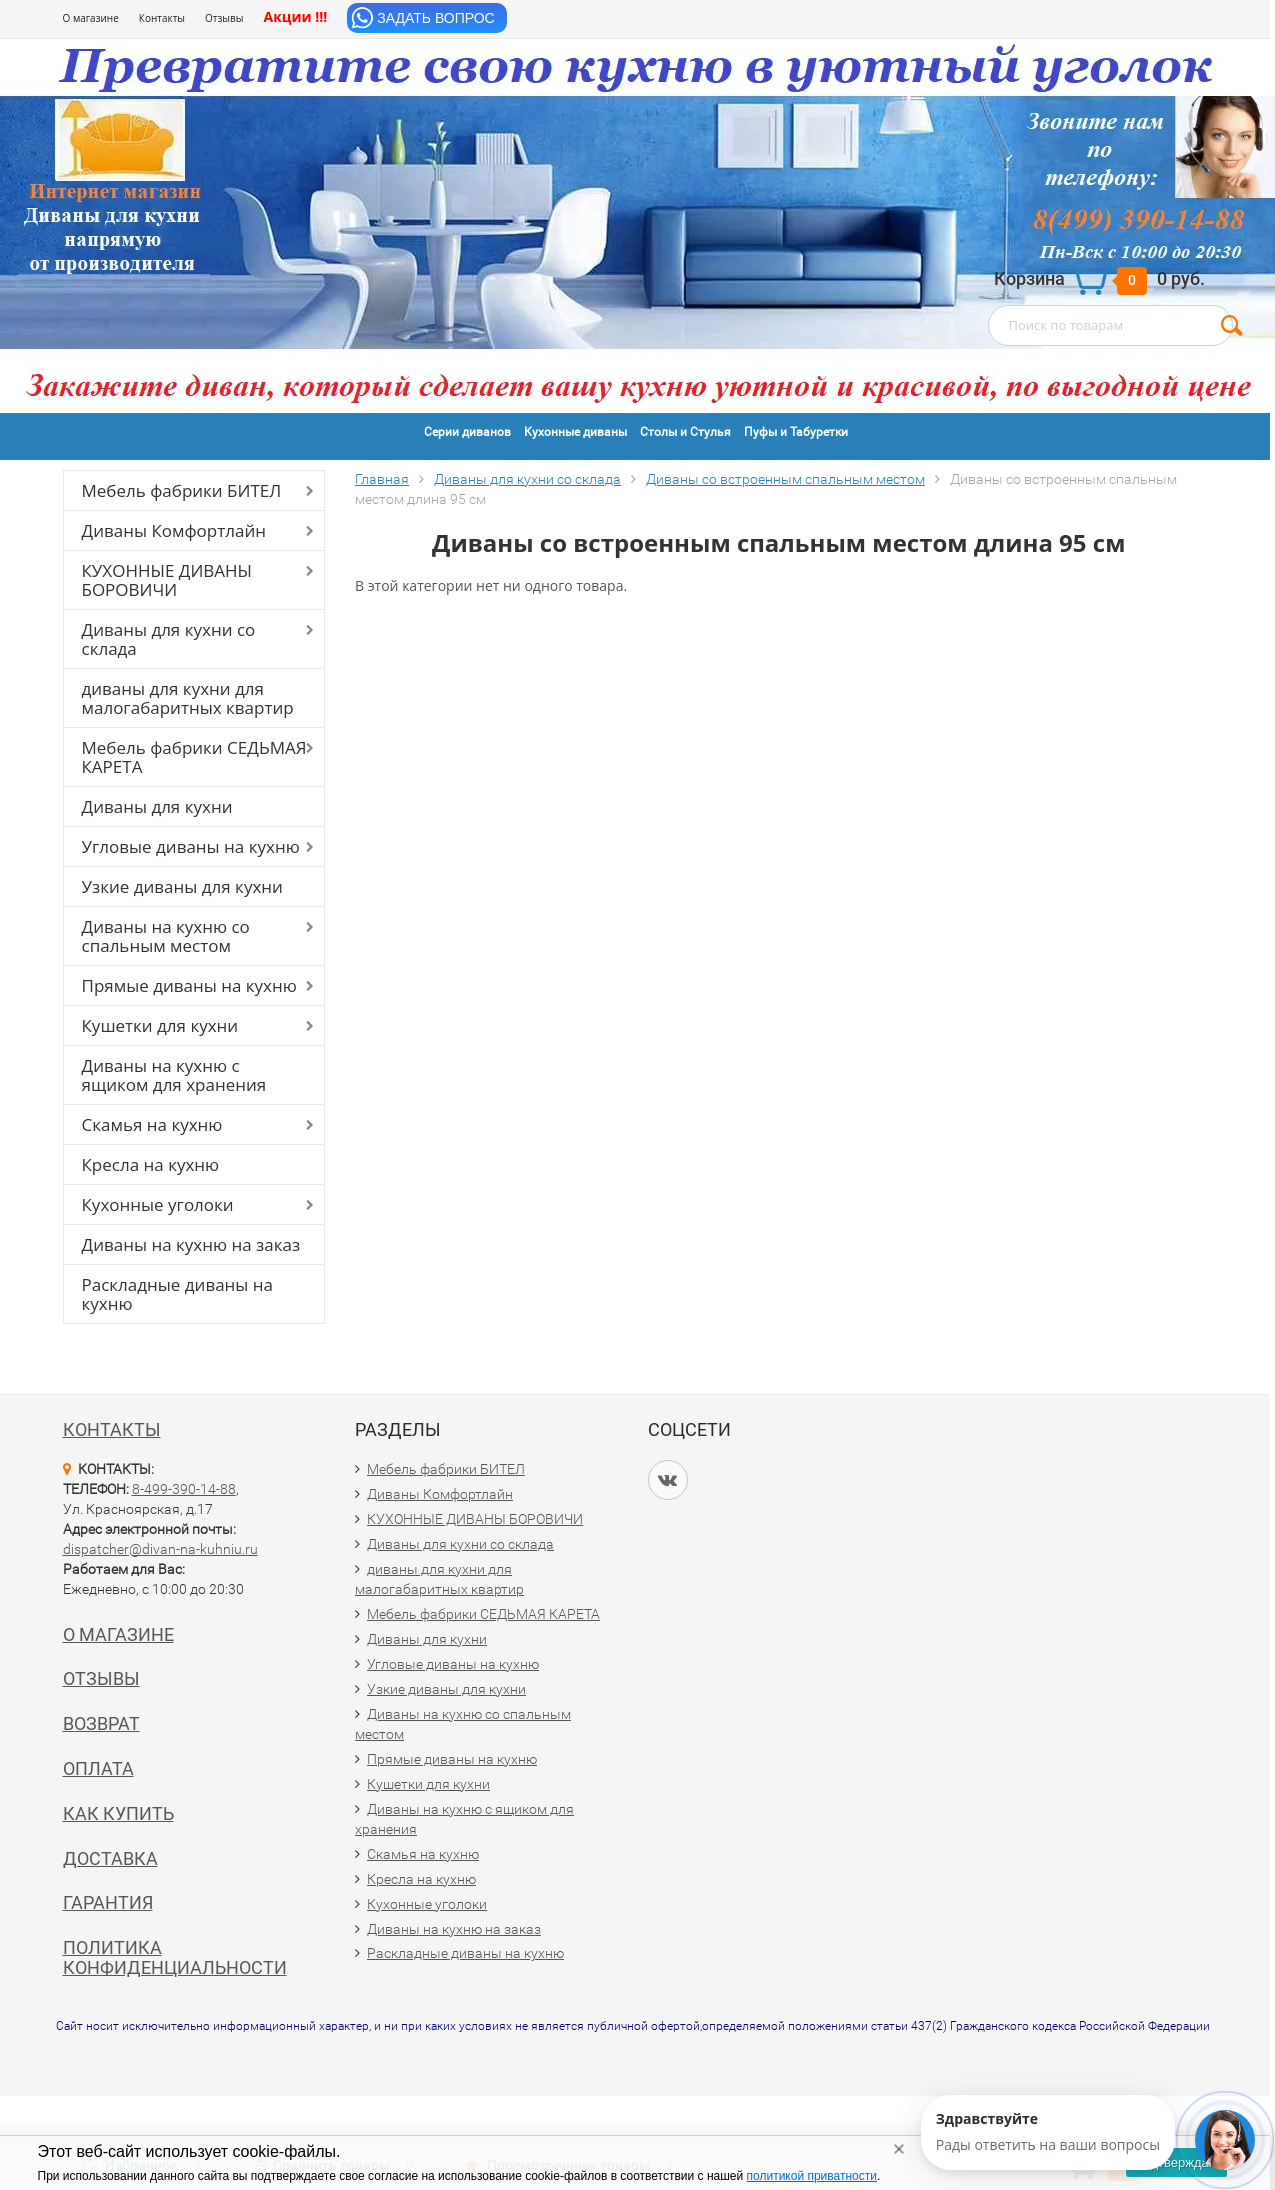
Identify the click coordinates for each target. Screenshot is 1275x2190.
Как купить (118, 1813)
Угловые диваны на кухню (191, 846)
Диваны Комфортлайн (174, 530)
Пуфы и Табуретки (796, 432)
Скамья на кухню (152, 1124)
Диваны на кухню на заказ (191, 1244)
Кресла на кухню (151, 1164)
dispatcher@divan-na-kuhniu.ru (160, 1549)
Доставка (110, 1858)
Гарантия (108, 1902)
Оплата (98, 1768)
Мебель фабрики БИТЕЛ (182, 490)
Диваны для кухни (157, 806)
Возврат (101, 1723)
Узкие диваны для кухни (182, 886)
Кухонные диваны (575, 432)
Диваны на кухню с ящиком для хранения (174, 1075)
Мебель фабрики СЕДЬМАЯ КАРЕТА (194, 757)
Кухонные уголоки (158, 1204)
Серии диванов (467, 432)
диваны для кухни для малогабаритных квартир (188, 698)
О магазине (91, 18)
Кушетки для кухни (160, 1025)
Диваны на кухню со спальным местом (166, 936)
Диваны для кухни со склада (169, 639)
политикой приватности (812, 2176)
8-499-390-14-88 (184, 1489)
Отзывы (224, 18)
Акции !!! (295, 16)
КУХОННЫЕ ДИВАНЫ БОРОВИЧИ (167, 580)
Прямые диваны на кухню (189, 985)
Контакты (162, 18)
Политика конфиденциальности (175, 1957)
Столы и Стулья (685, 432)
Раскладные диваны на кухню (178, 1294)
